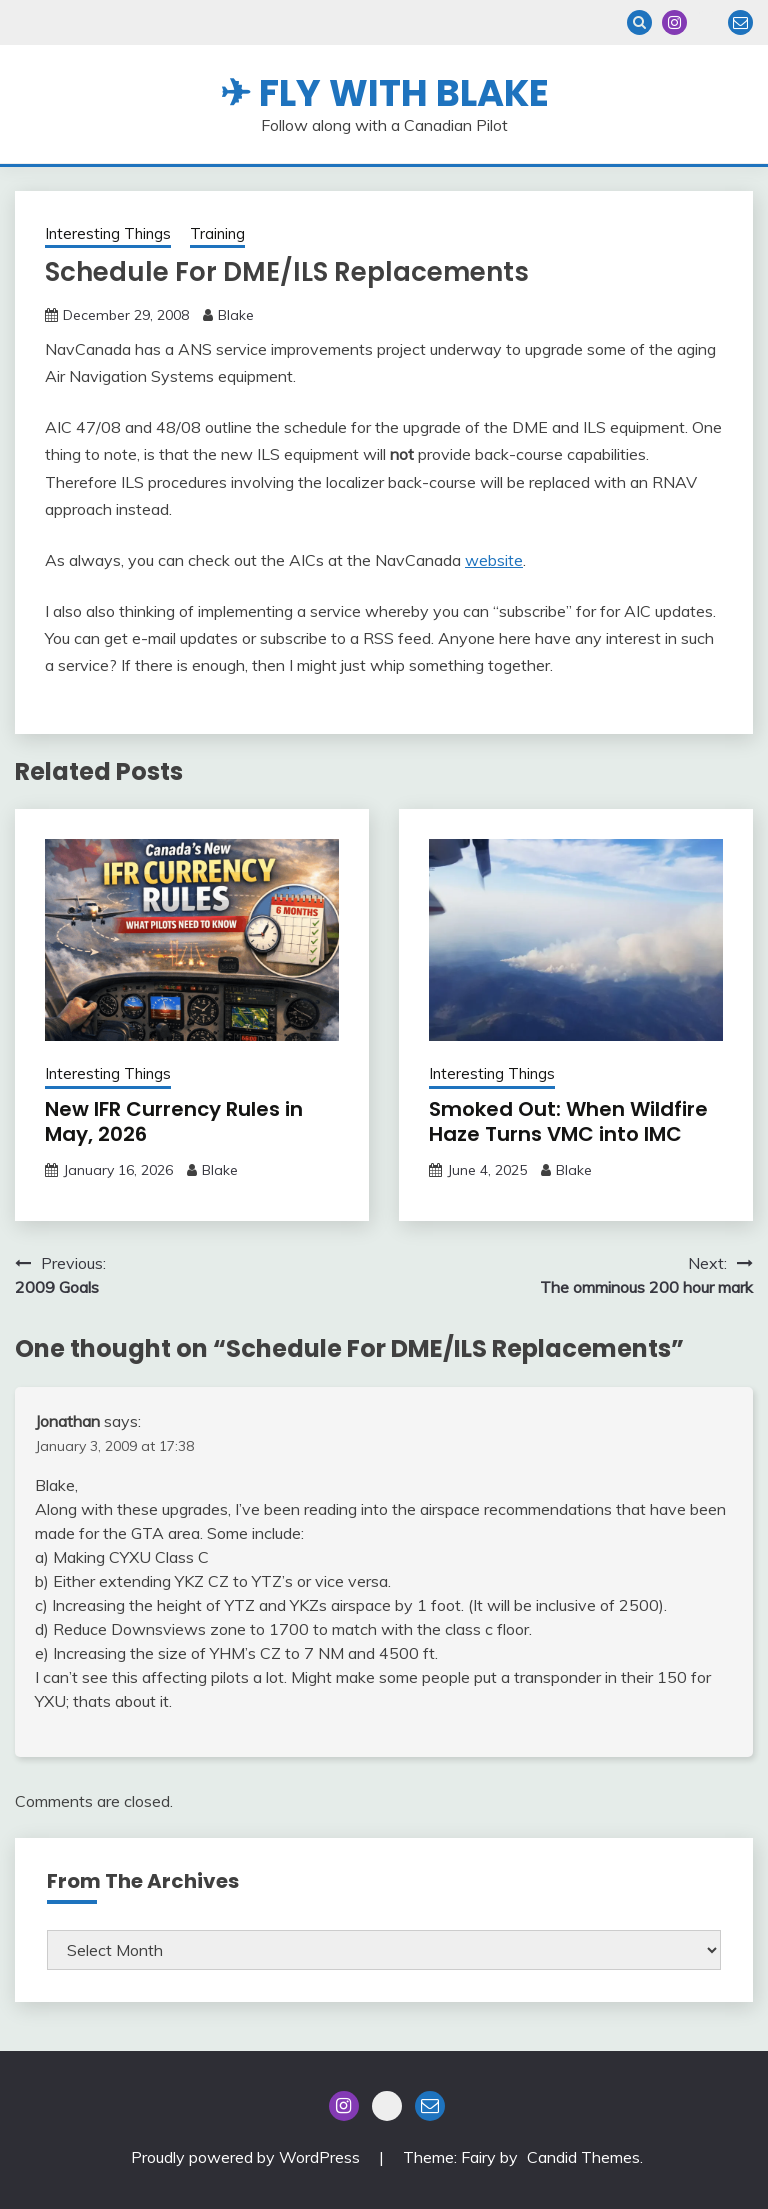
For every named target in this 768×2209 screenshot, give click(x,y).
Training (217, 233)
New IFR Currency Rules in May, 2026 (174, 1121)
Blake (236, 315)
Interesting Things (108, 233)
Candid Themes (583, 2157)
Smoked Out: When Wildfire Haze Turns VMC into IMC (568, 1121)
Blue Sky (707, 22)
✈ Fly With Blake (384, 93)
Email (740, 22)
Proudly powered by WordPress (247, 2157)
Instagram (674, 22)
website (494, 560)
